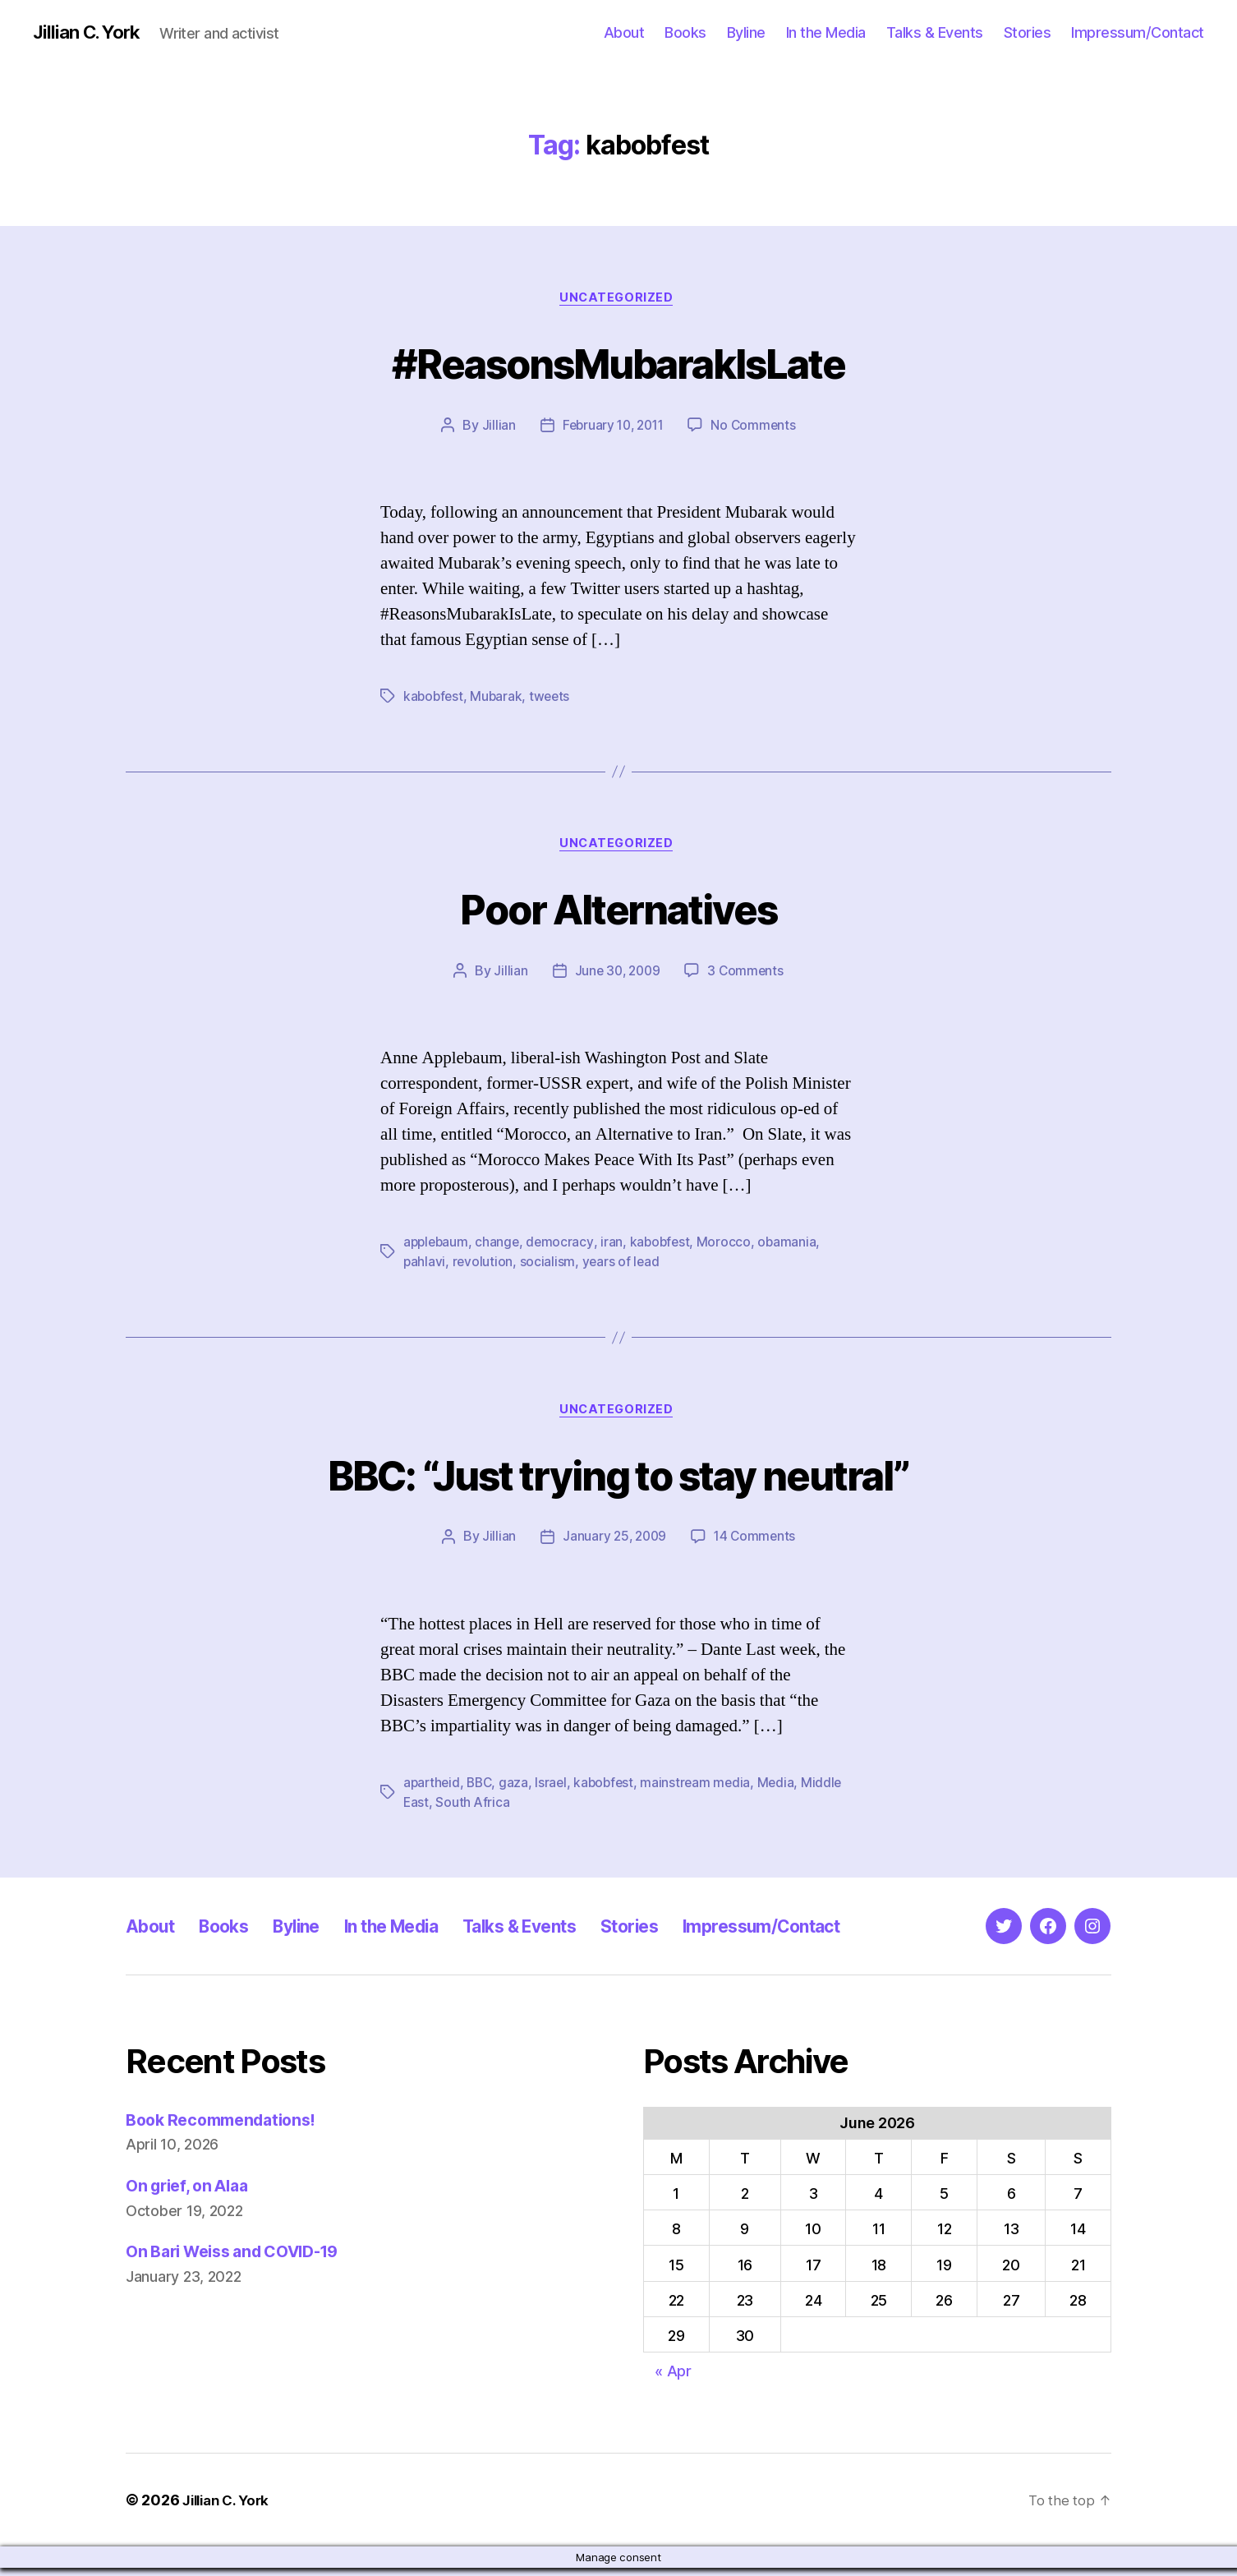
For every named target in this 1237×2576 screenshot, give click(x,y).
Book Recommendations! (228, 2127)
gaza (518, 1790)
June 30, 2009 (617, 977)
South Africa (473, 1810)
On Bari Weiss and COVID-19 (243, 2260)
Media (785, 1790)
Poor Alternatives (618, 911)
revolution (483, 1268)
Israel (556, 1790)
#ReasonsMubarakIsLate (618, 362)
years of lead (622, 1268)
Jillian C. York (91, 33)
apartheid (432, 1790)
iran (616, 1248)
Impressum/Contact (1137, 32)
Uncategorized (618, 300)
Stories (1027, 32)
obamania (793, 1248)
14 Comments (756, 1545)
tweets (553, 699)
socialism (549, 1268)
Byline (746, 32)
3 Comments (747, 977)
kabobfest (434, 699)
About (624, 32)
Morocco (729, 1248)
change (500, 1248)
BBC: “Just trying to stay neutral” (618, 1479)
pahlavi (424, 1268)
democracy (564, 1248)
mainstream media (704, 1790)
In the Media (826, 32)
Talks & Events (934, 32)
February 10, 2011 (611, 428)
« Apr (673, 2379)
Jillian (494, 428)
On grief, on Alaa (193, 2193)
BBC (482, 1790)
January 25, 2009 (613, 1545)
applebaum (437, 1248)
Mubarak (498, 699)
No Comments (757, 428)
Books (685, 32)
